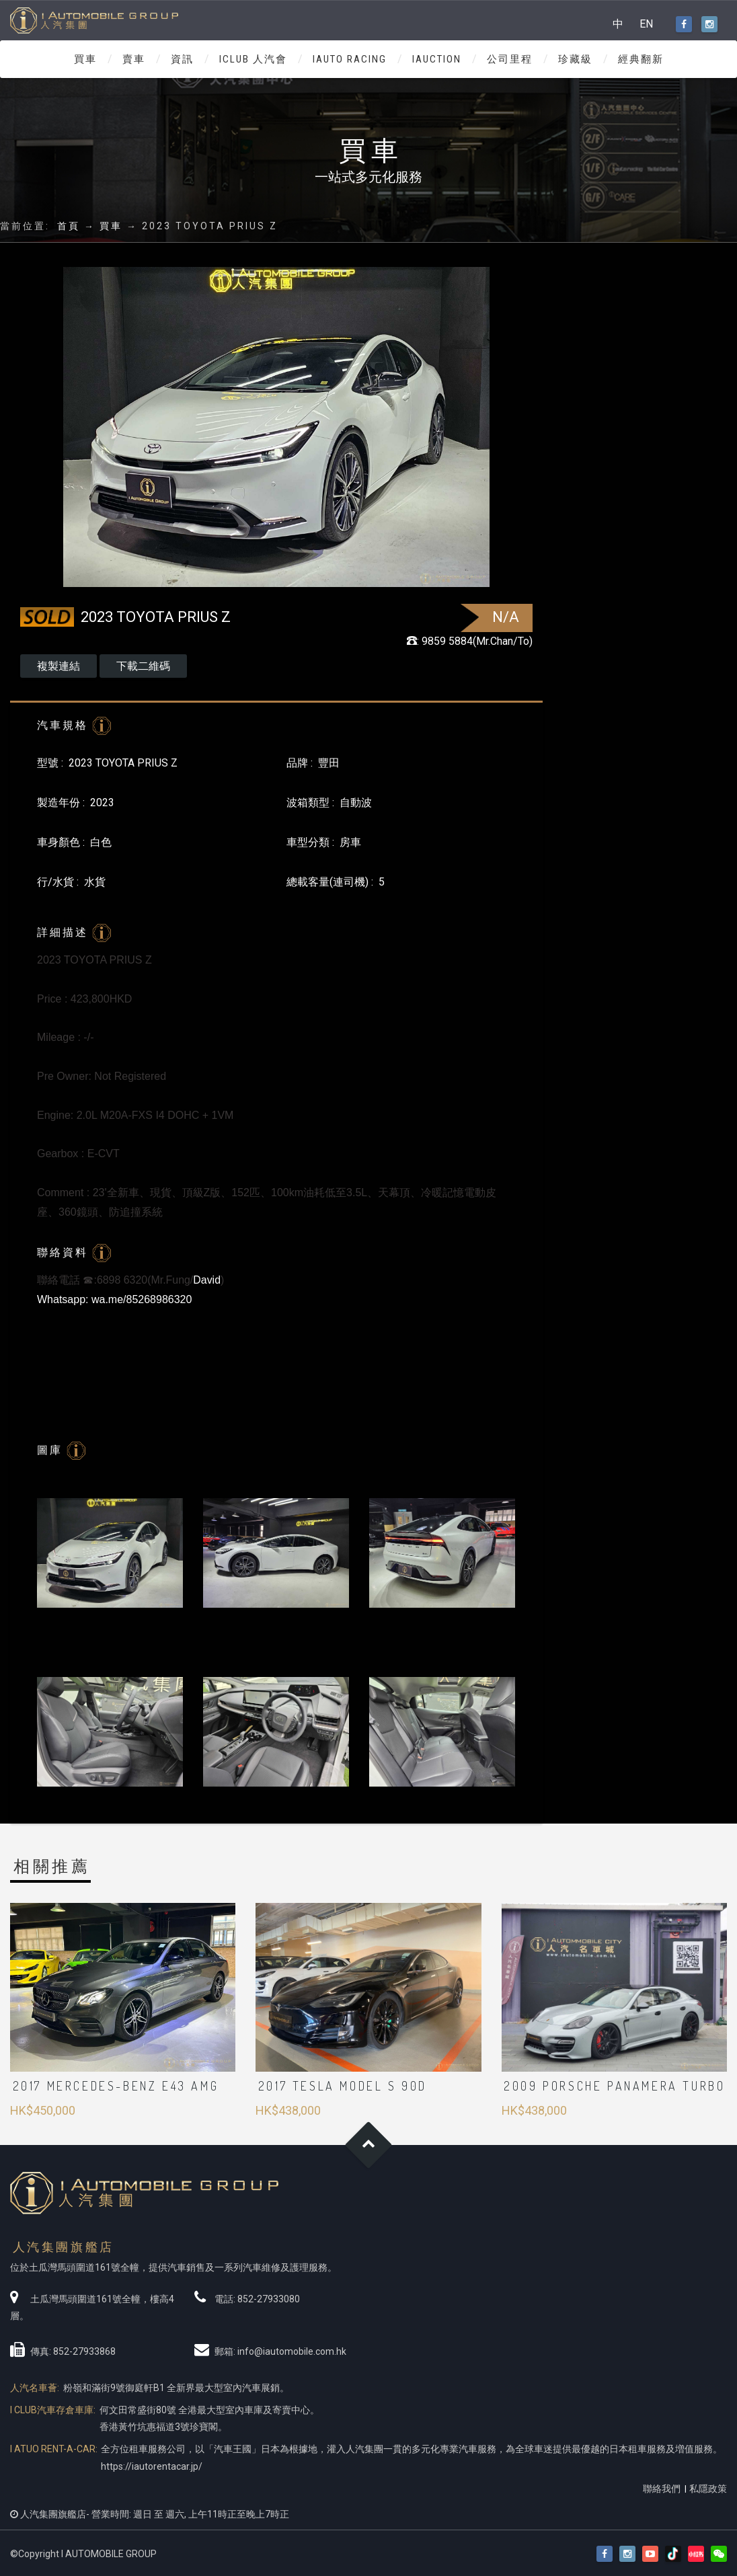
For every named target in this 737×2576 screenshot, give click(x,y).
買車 (85, 59)
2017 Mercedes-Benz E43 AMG (116, 2085)
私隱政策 (708, 2488)
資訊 (182, 59)
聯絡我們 (662, 2488)
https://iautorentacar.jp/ (151, 2466)
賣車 (133, 59)
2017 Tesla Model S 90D (342, 2085)
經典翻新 (641, 59)
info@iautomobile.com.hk (291, 2351)
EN (646, 23)
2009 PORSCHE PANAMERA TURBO (614, 2085)
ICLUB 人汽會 (253, 59)
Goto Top (369, 2145)
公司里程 (510, 59)
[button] (719, 2554)
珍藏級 (575, 59)
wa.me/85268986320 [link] (141, 1299)
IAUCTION (436, 59)
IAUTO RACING (350, 59)
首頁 (68, 226)
